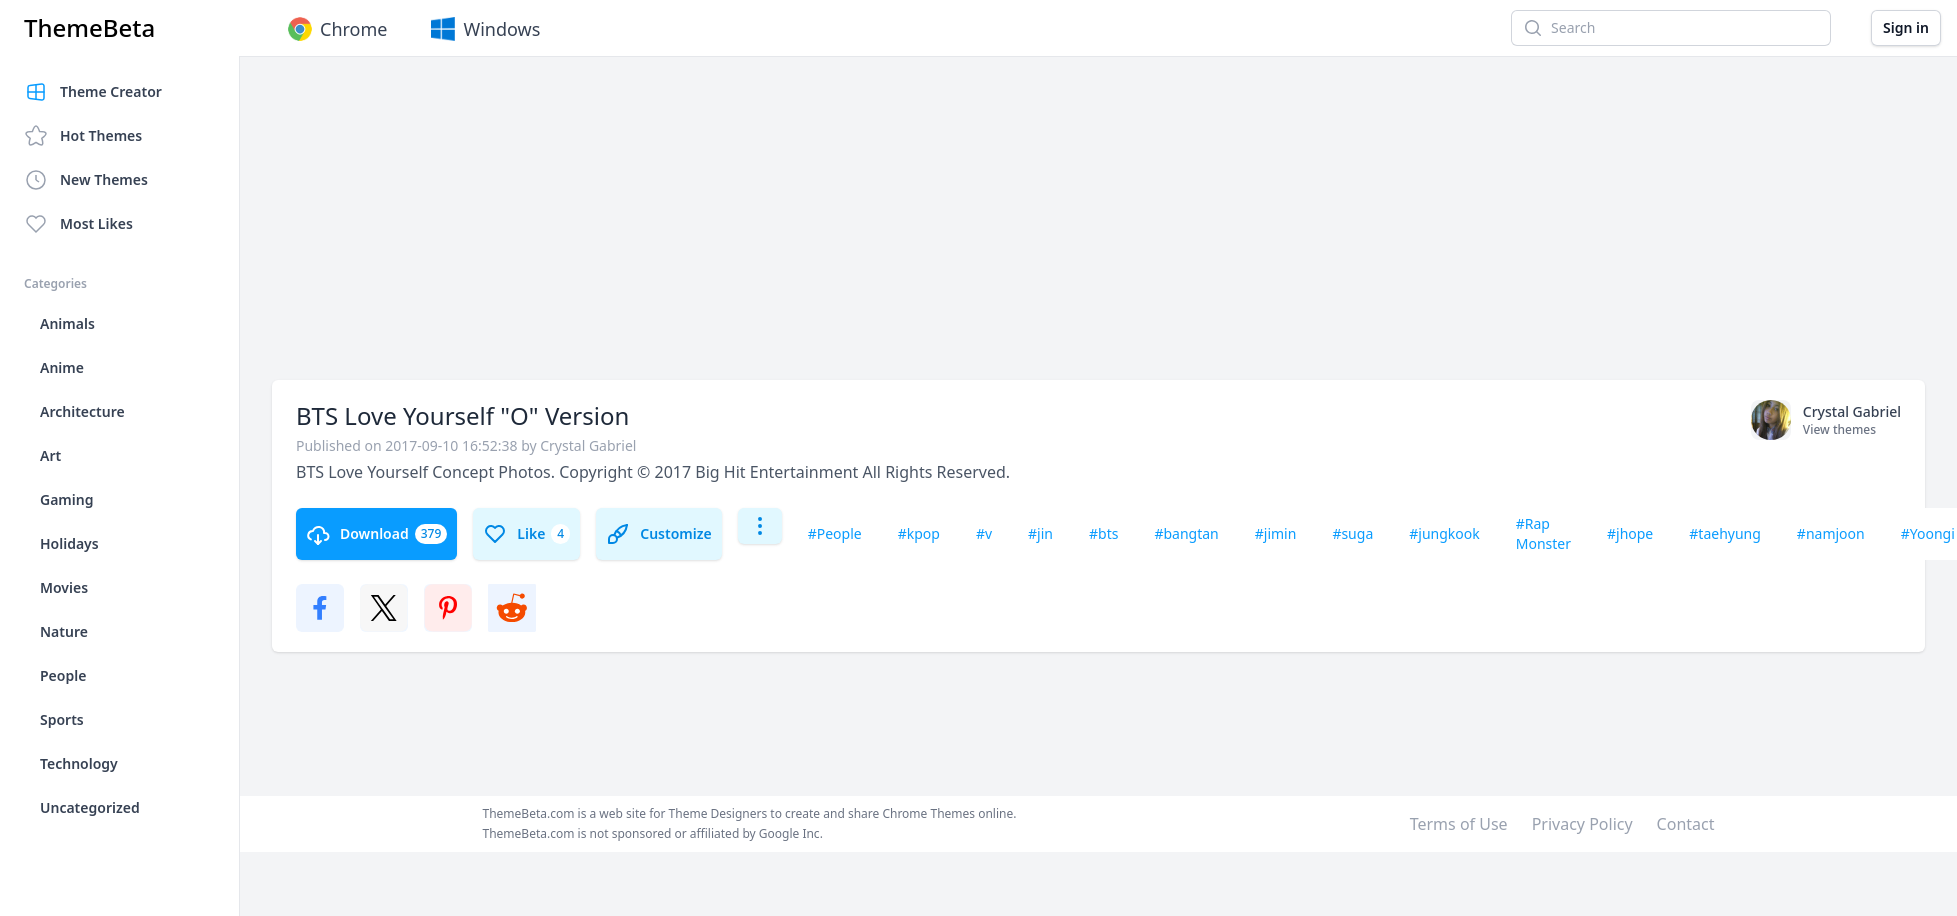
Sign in (1906, 27)
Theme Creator (93, 92)
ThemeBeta (89, 28)
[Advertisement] (576, 228)
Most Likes (78, 224)
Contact (1686, 824)
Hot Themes (83, 136)
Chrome (335, 29)
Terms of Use (1459, 824)
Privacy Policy (1582, 824)
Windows (483, 29)
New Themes (86, 180)
